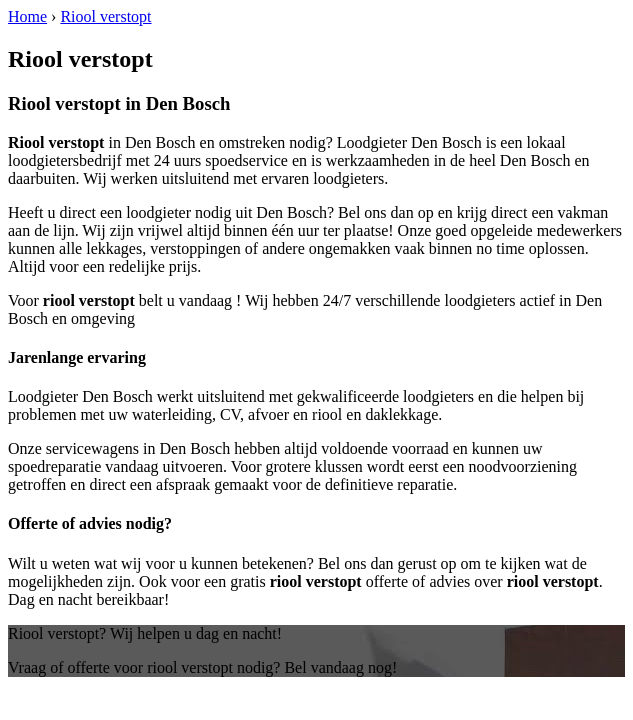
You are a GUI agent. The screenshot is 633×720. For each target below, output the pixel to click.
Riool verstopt (105, 16)
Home (27, 16)
